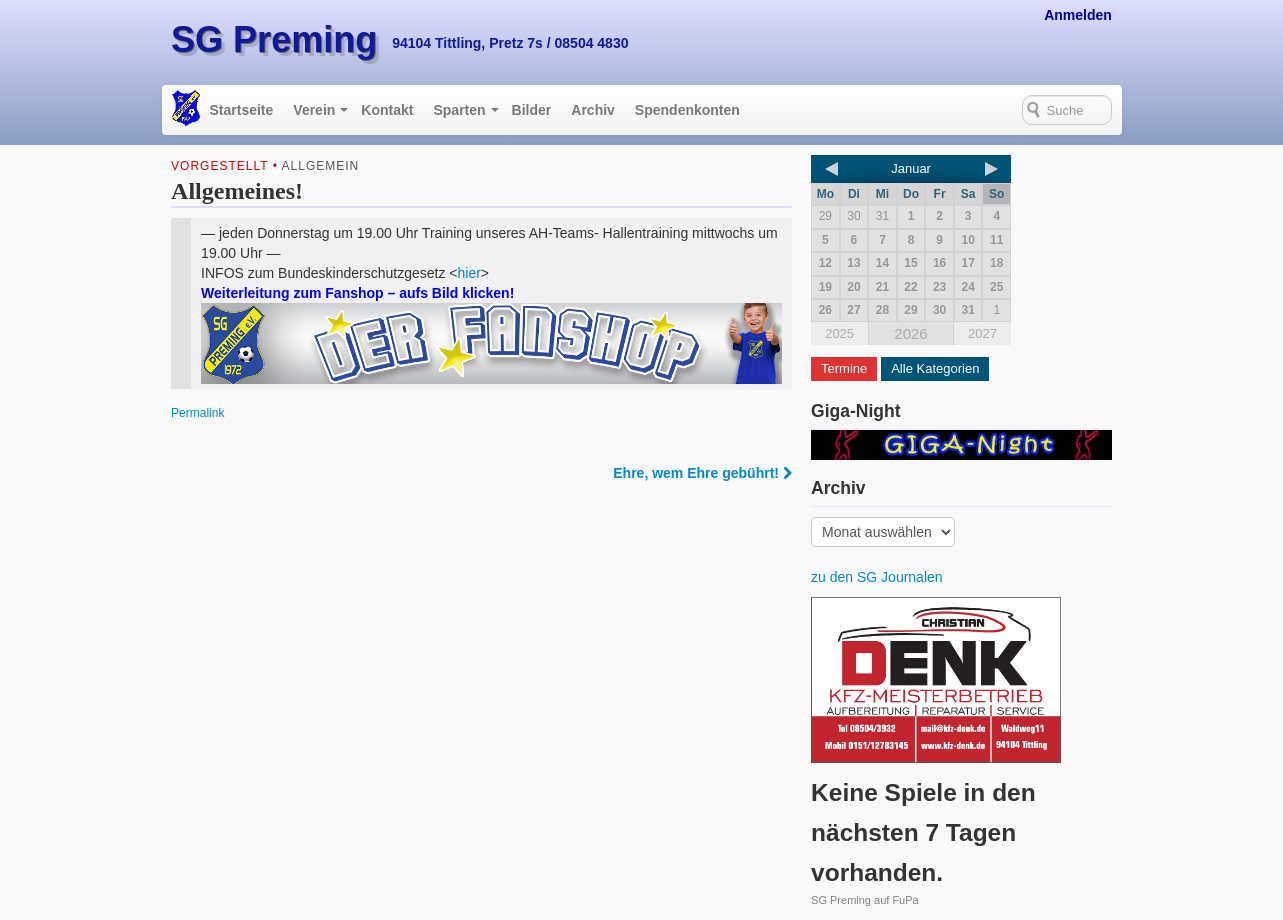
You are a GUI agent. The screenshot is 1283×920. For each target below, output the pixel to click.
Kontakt (387, 110)
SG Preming (274, 39)
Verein (314, 110)
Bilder (532, 110)
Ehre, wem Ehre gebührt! (702, 473)
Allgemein (321, 166)
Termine (844, 368)
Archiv (593, 110)
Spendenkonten (687, 110)
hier (469, 273)
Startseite (242, 110)
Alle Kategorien (935, 368)
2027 (982, 333)
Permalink (197, 413)
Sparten (459, 110)
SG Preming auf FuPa (865, 900)
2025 (839, 333)
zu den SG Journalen (877, 577)
